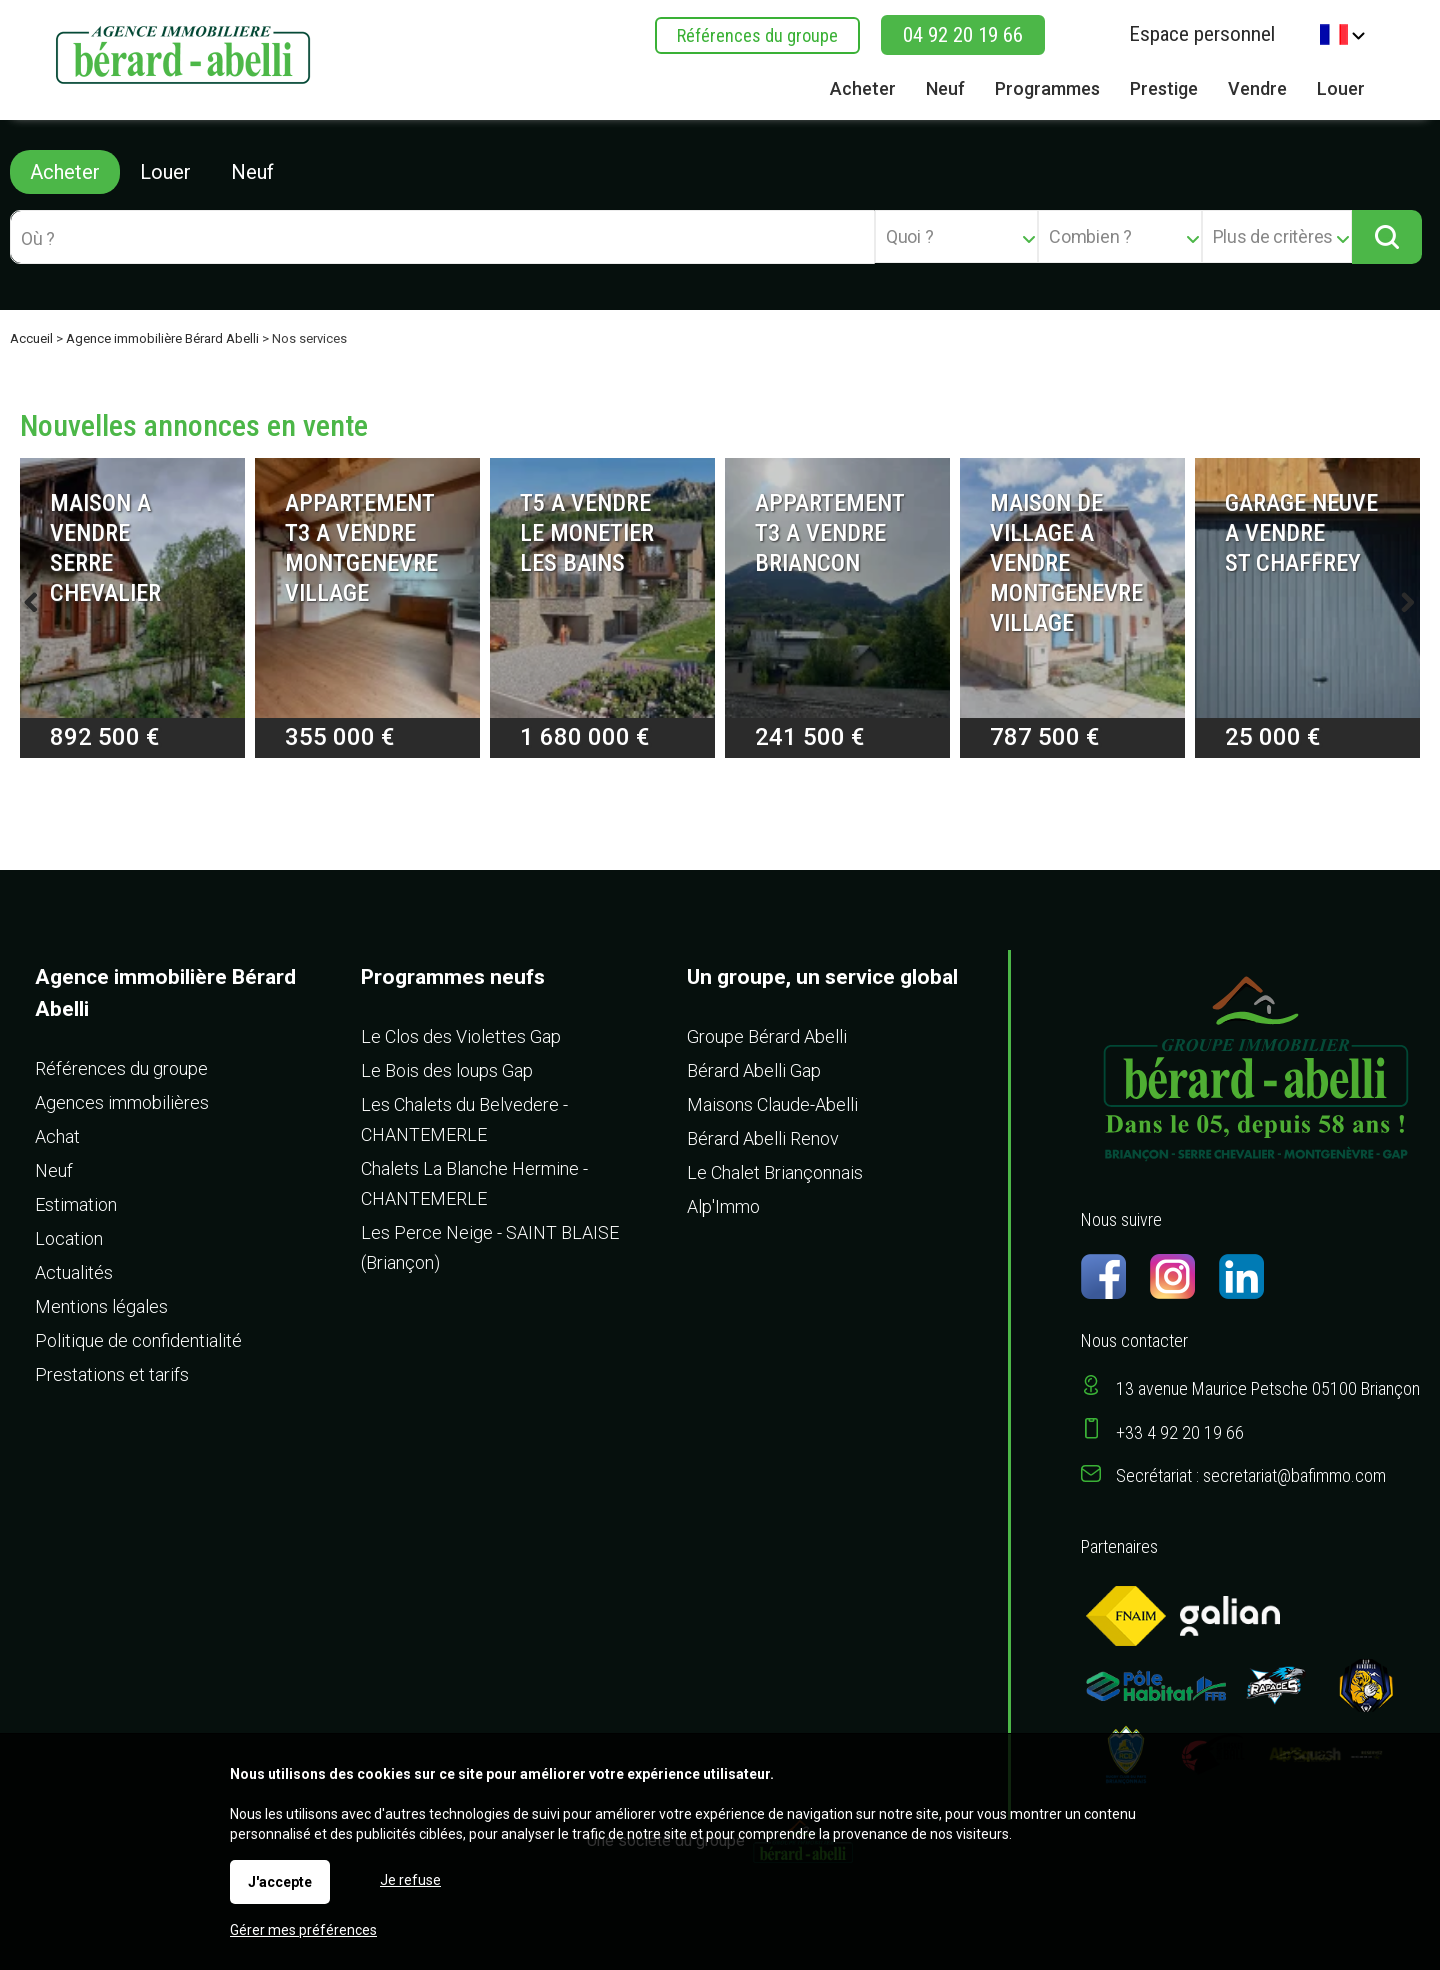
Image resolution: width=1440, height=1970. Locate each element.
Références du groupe (757, 35)
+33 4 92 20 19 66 (1180, 1432)
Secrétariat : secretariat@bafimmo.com (1251, 1475)
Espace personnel (1202, 34)
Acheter (65, 172)
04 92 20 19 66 (963, 35)
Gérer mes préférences (303, 1930)
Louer (165, 172)
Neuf (252, 172)
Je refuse (410, 1880)
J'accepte (280, 1882)
